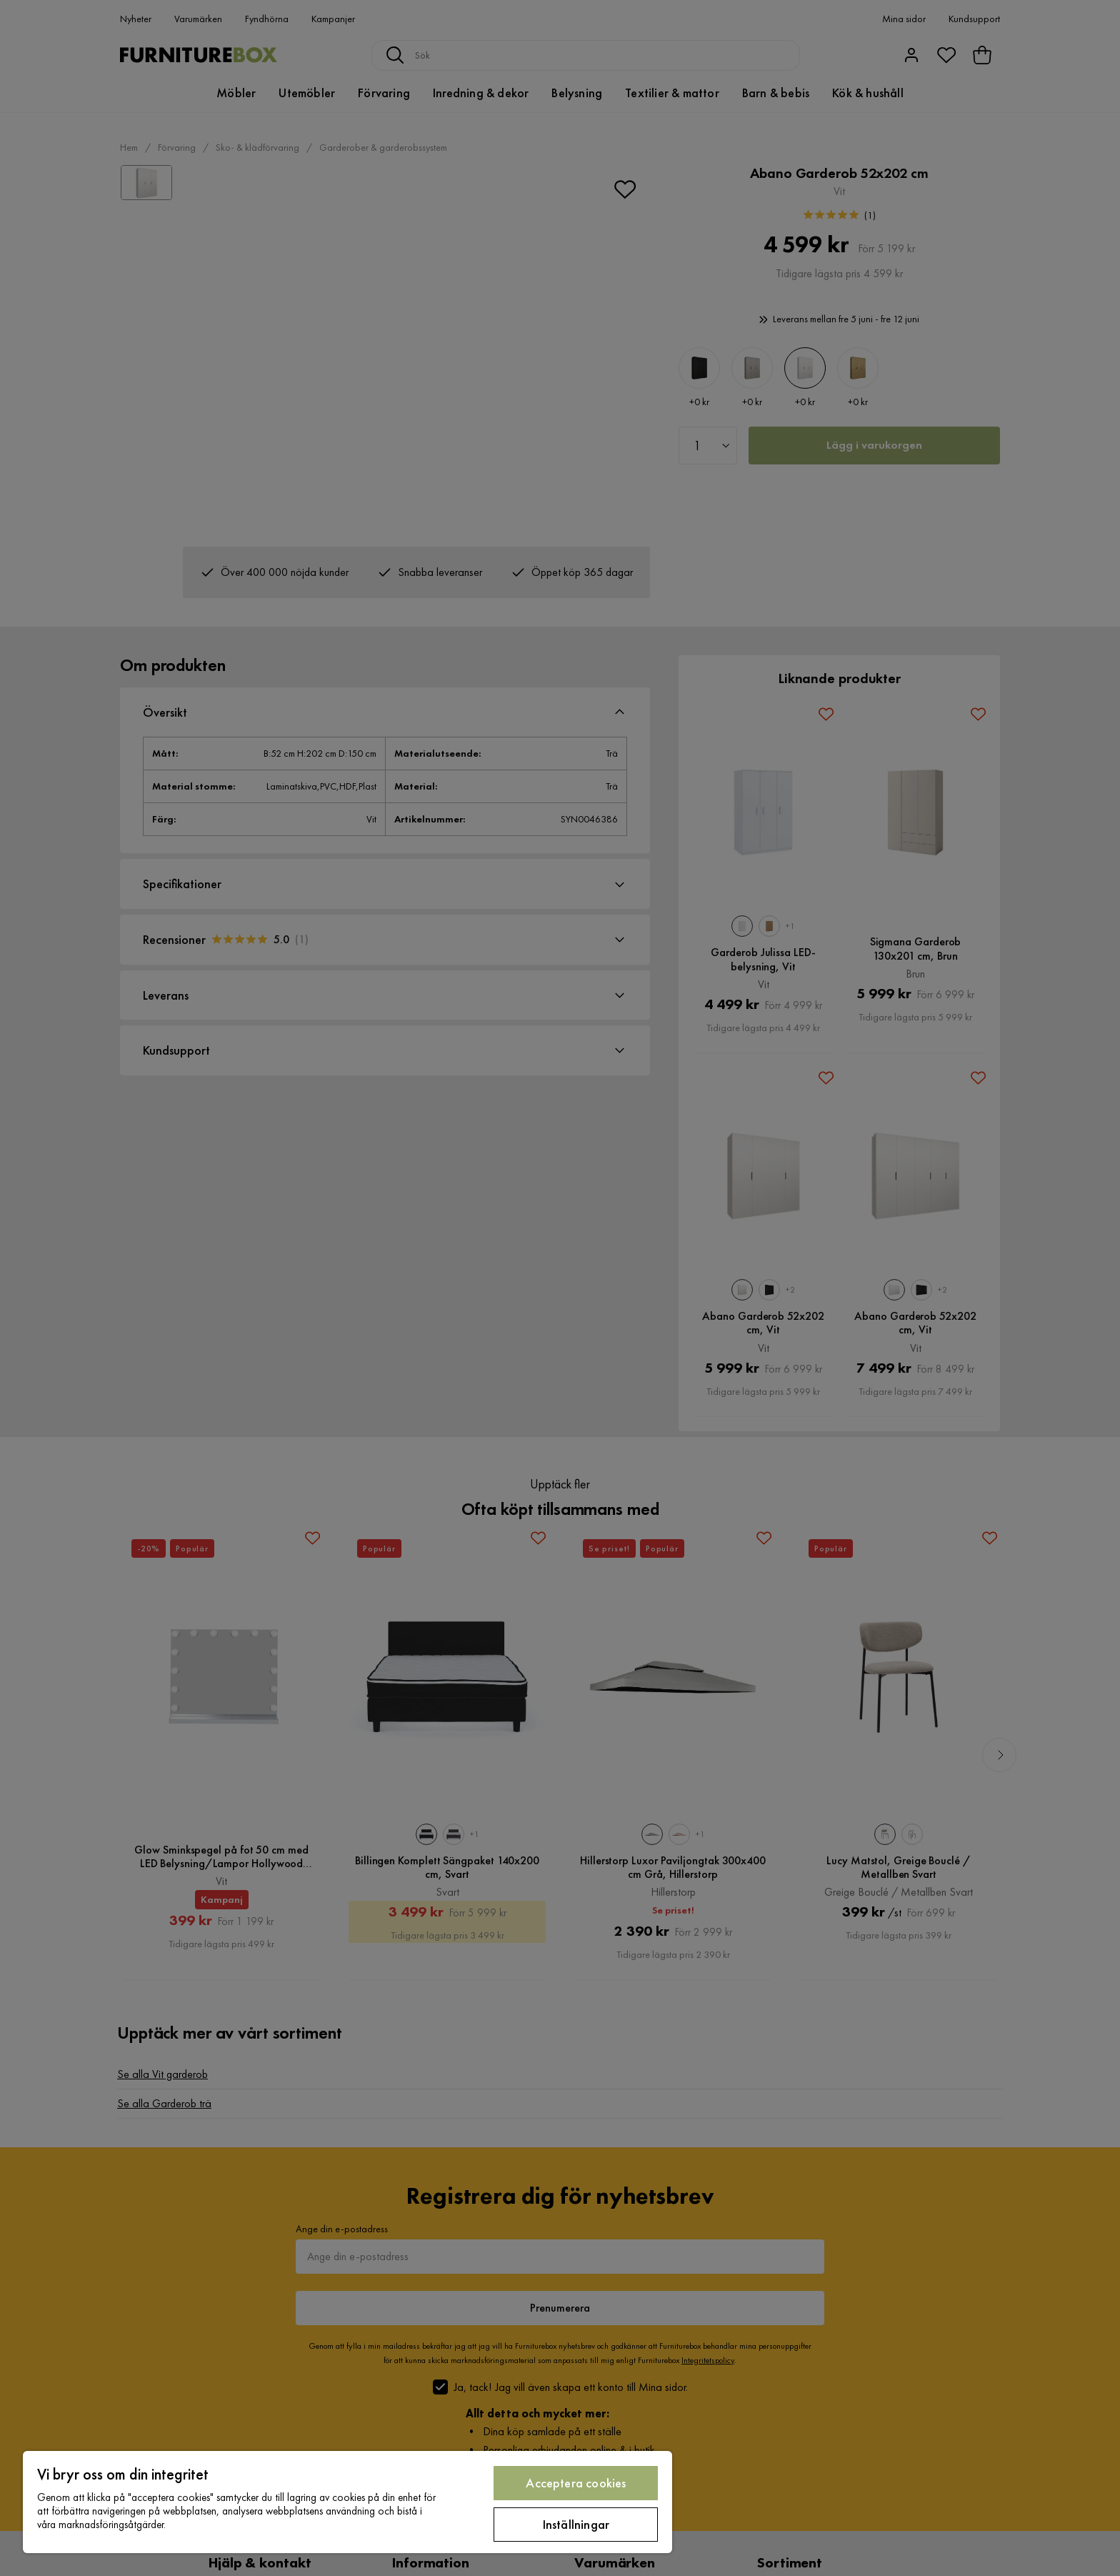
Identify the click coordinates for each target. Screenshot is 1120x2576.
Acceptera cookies (576, 2483)
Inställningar (576, 2524)
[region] (347, 2502)
